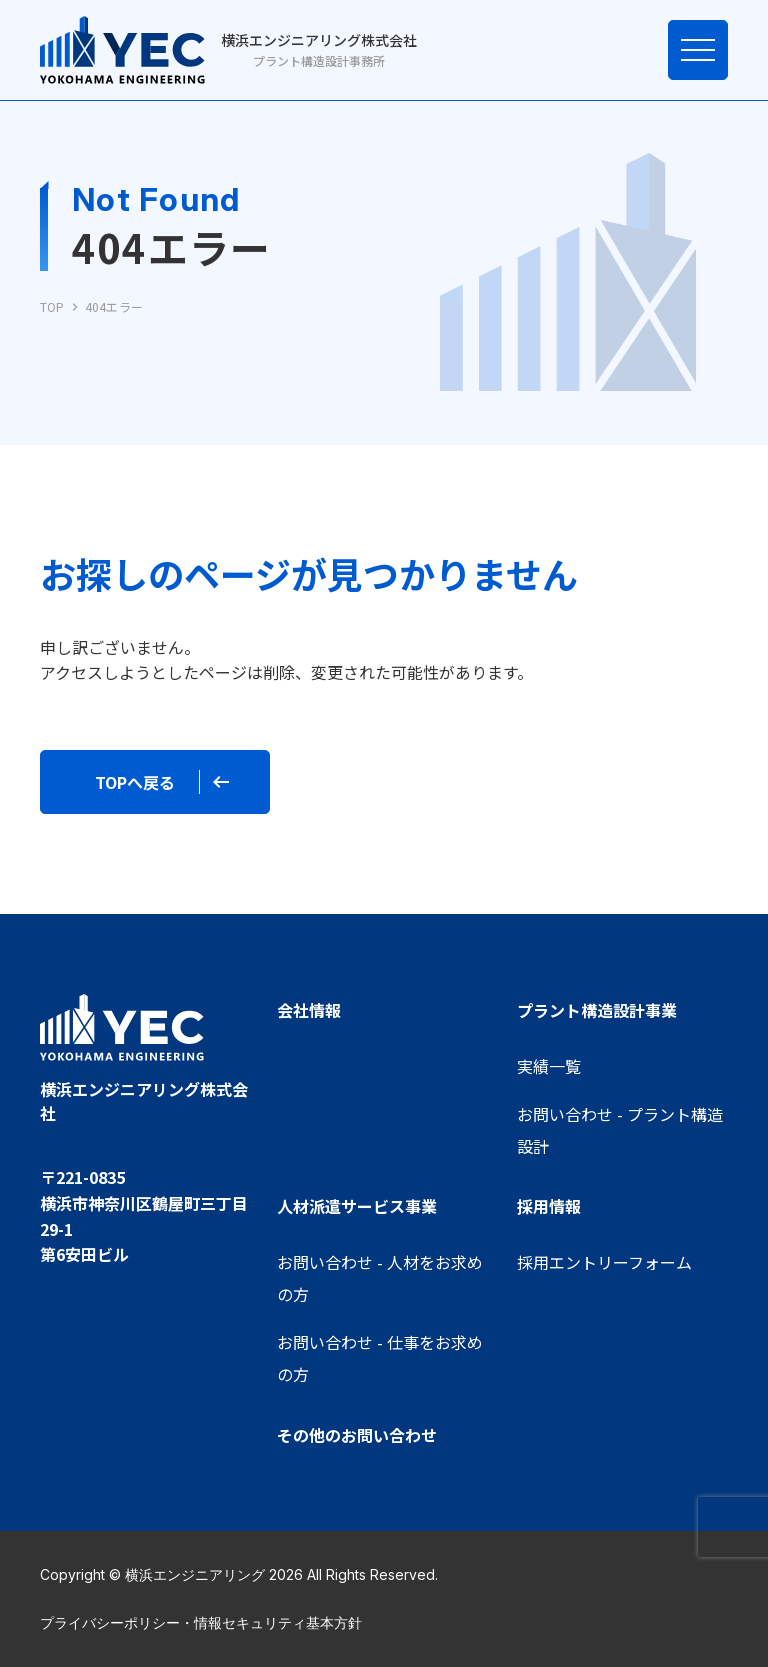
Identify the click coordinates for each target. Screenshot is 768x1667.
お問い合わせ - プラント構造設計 (620, 1130)
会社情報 (309, 1010)
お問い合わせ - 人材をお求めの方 (380, 1278)
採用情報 (549, 1206)
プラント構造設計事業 (597, 1010)
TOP (52, 306)
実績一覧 (549, 1066)
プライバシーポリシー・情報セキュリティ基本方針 (201, 1622)
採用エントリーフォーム (604, 1262)
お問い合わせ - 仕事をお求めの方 (380, 1358)
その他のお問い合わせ (357, 1435)
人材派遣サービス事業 (357, 1206)
